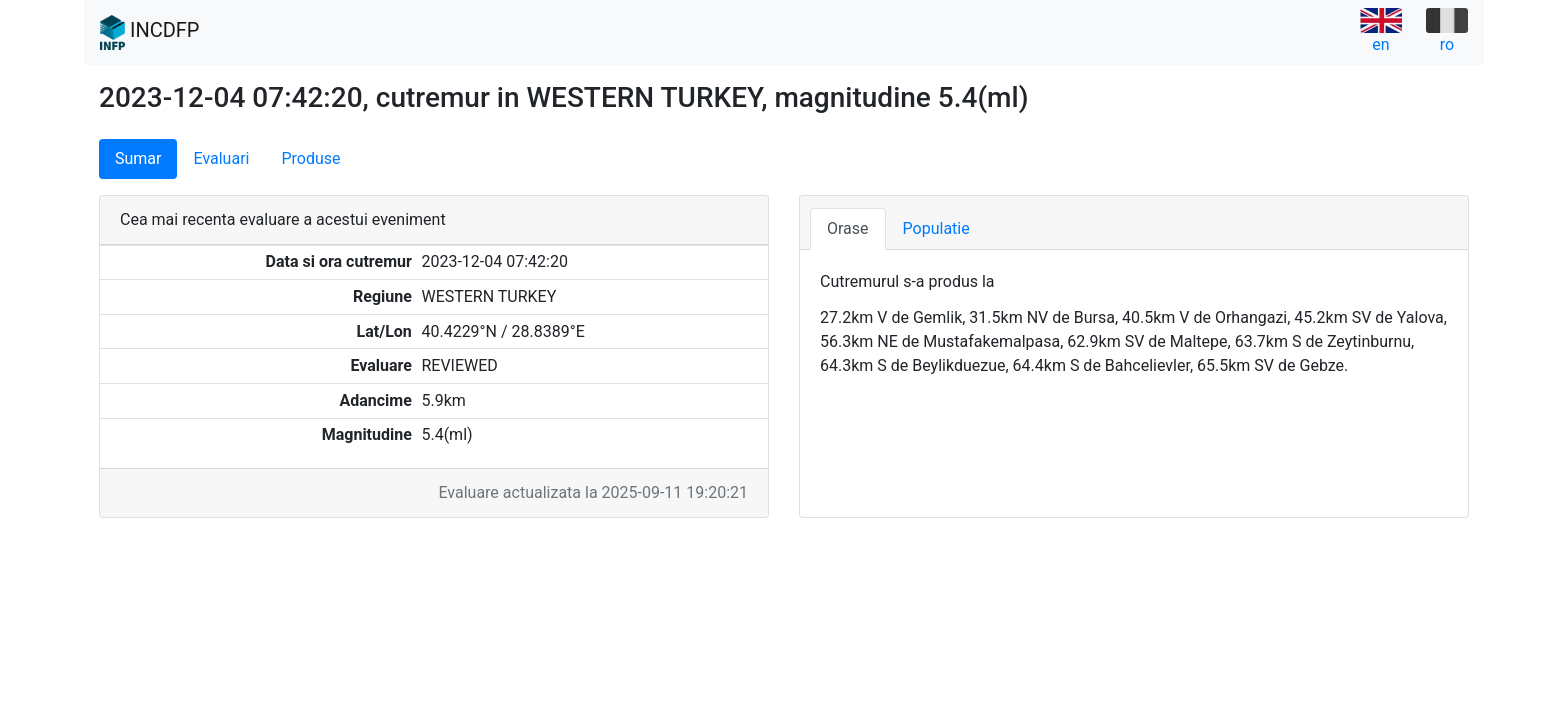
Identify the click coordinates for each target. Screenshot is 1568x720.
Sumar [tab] (138, 158)
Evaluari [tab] (221, 158)
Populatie (936, 228)
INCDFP (149, 33)
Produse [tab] (310, 158)
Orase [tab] (848, 228)
